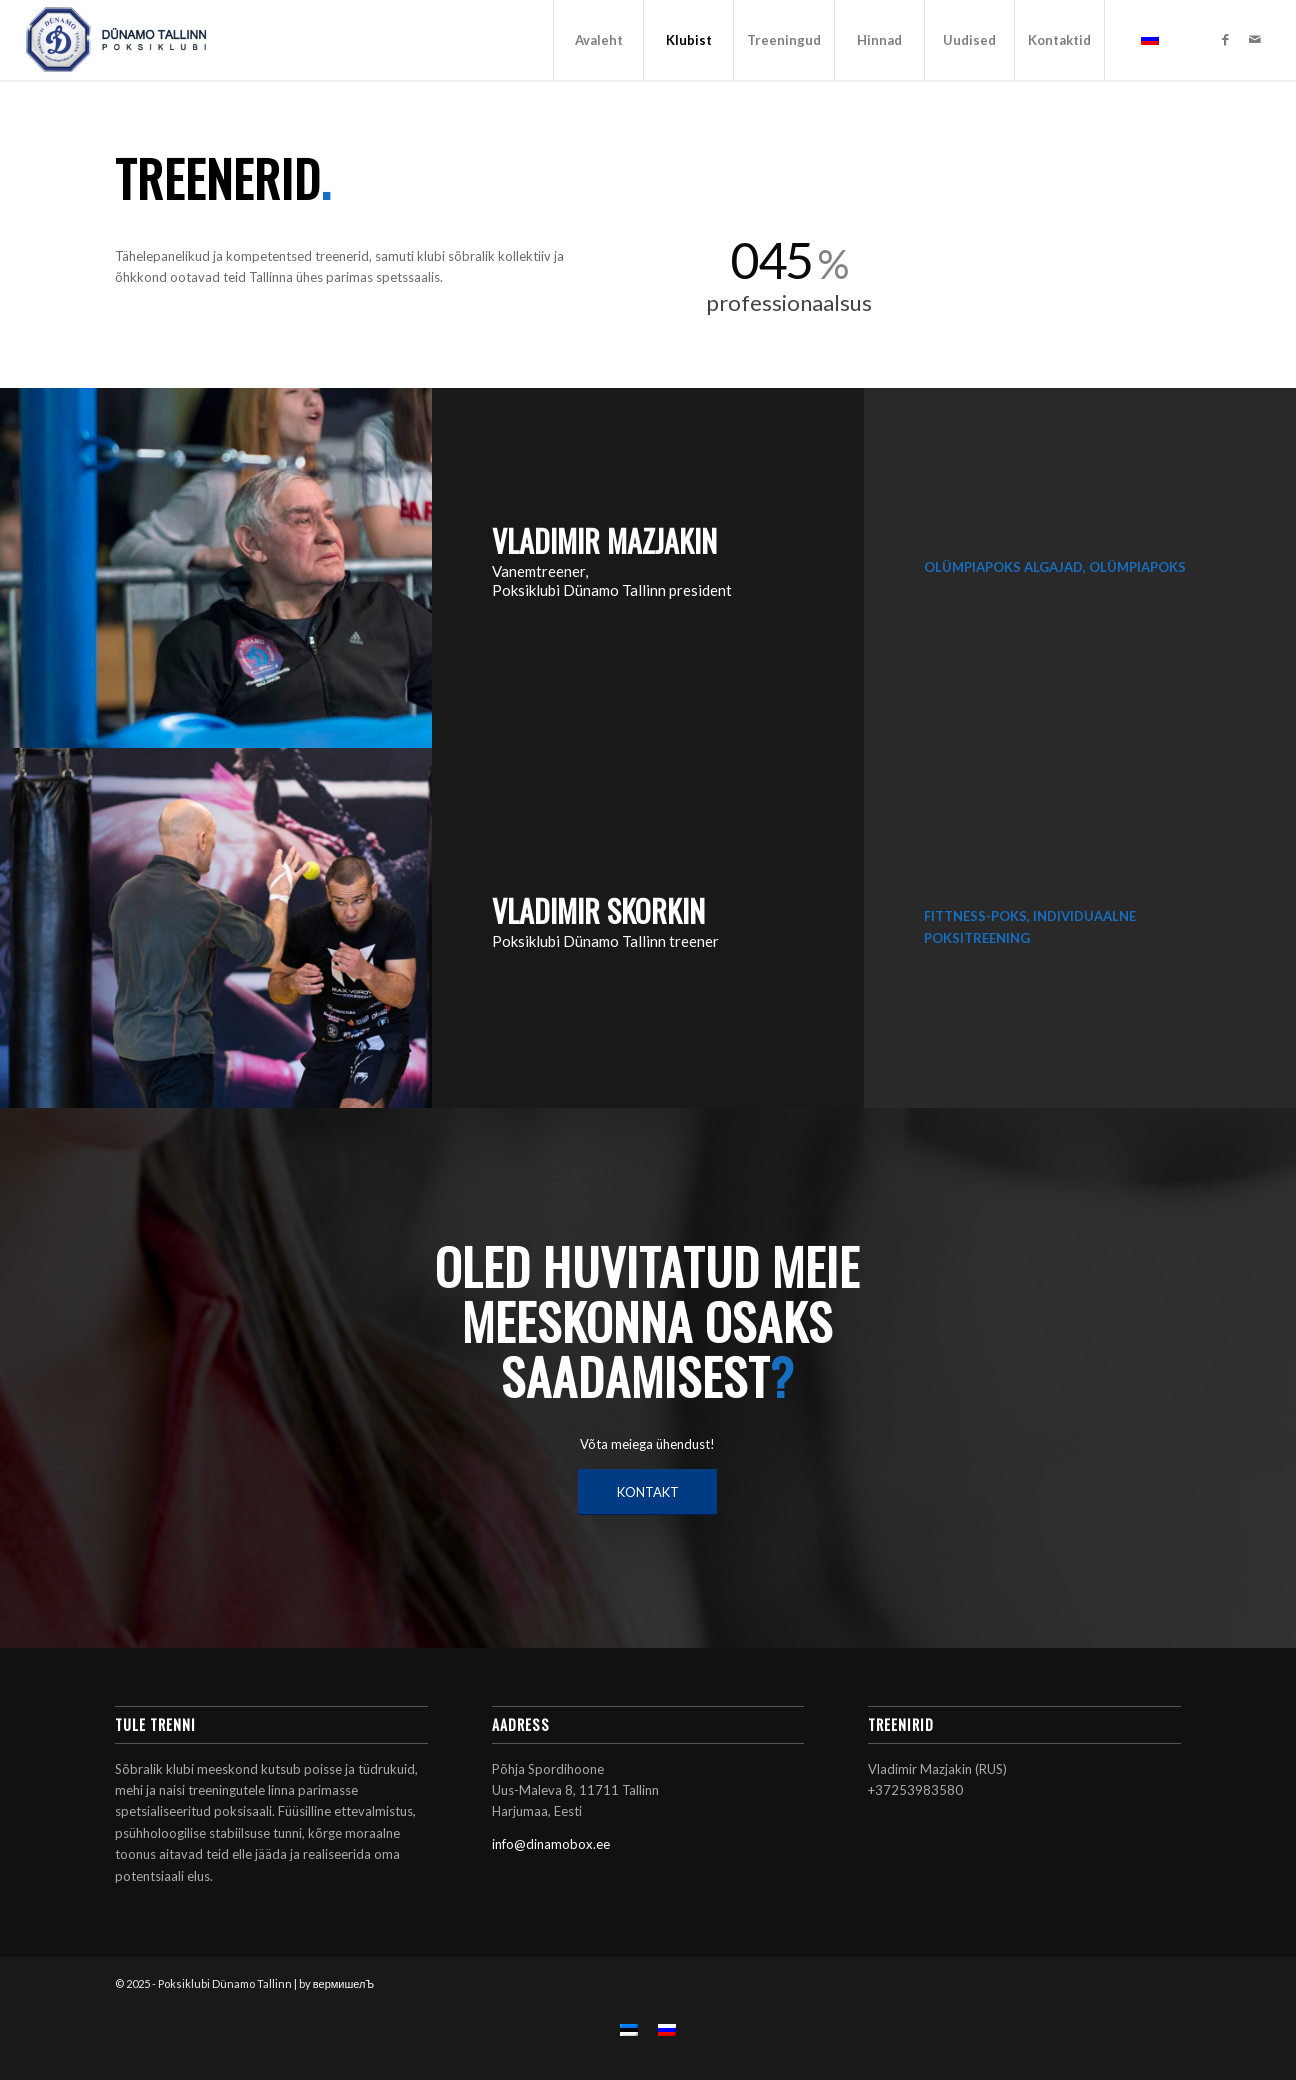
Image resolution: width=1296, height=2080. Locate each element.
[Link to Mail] (1255, 39)
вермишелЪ (343, 1983)
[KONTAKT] (647, 1492)
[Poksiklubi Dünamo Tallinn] (117, 40)
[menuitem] (598, 40)
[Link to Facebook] (1225, 39)
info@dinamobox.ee (551, 1844)
